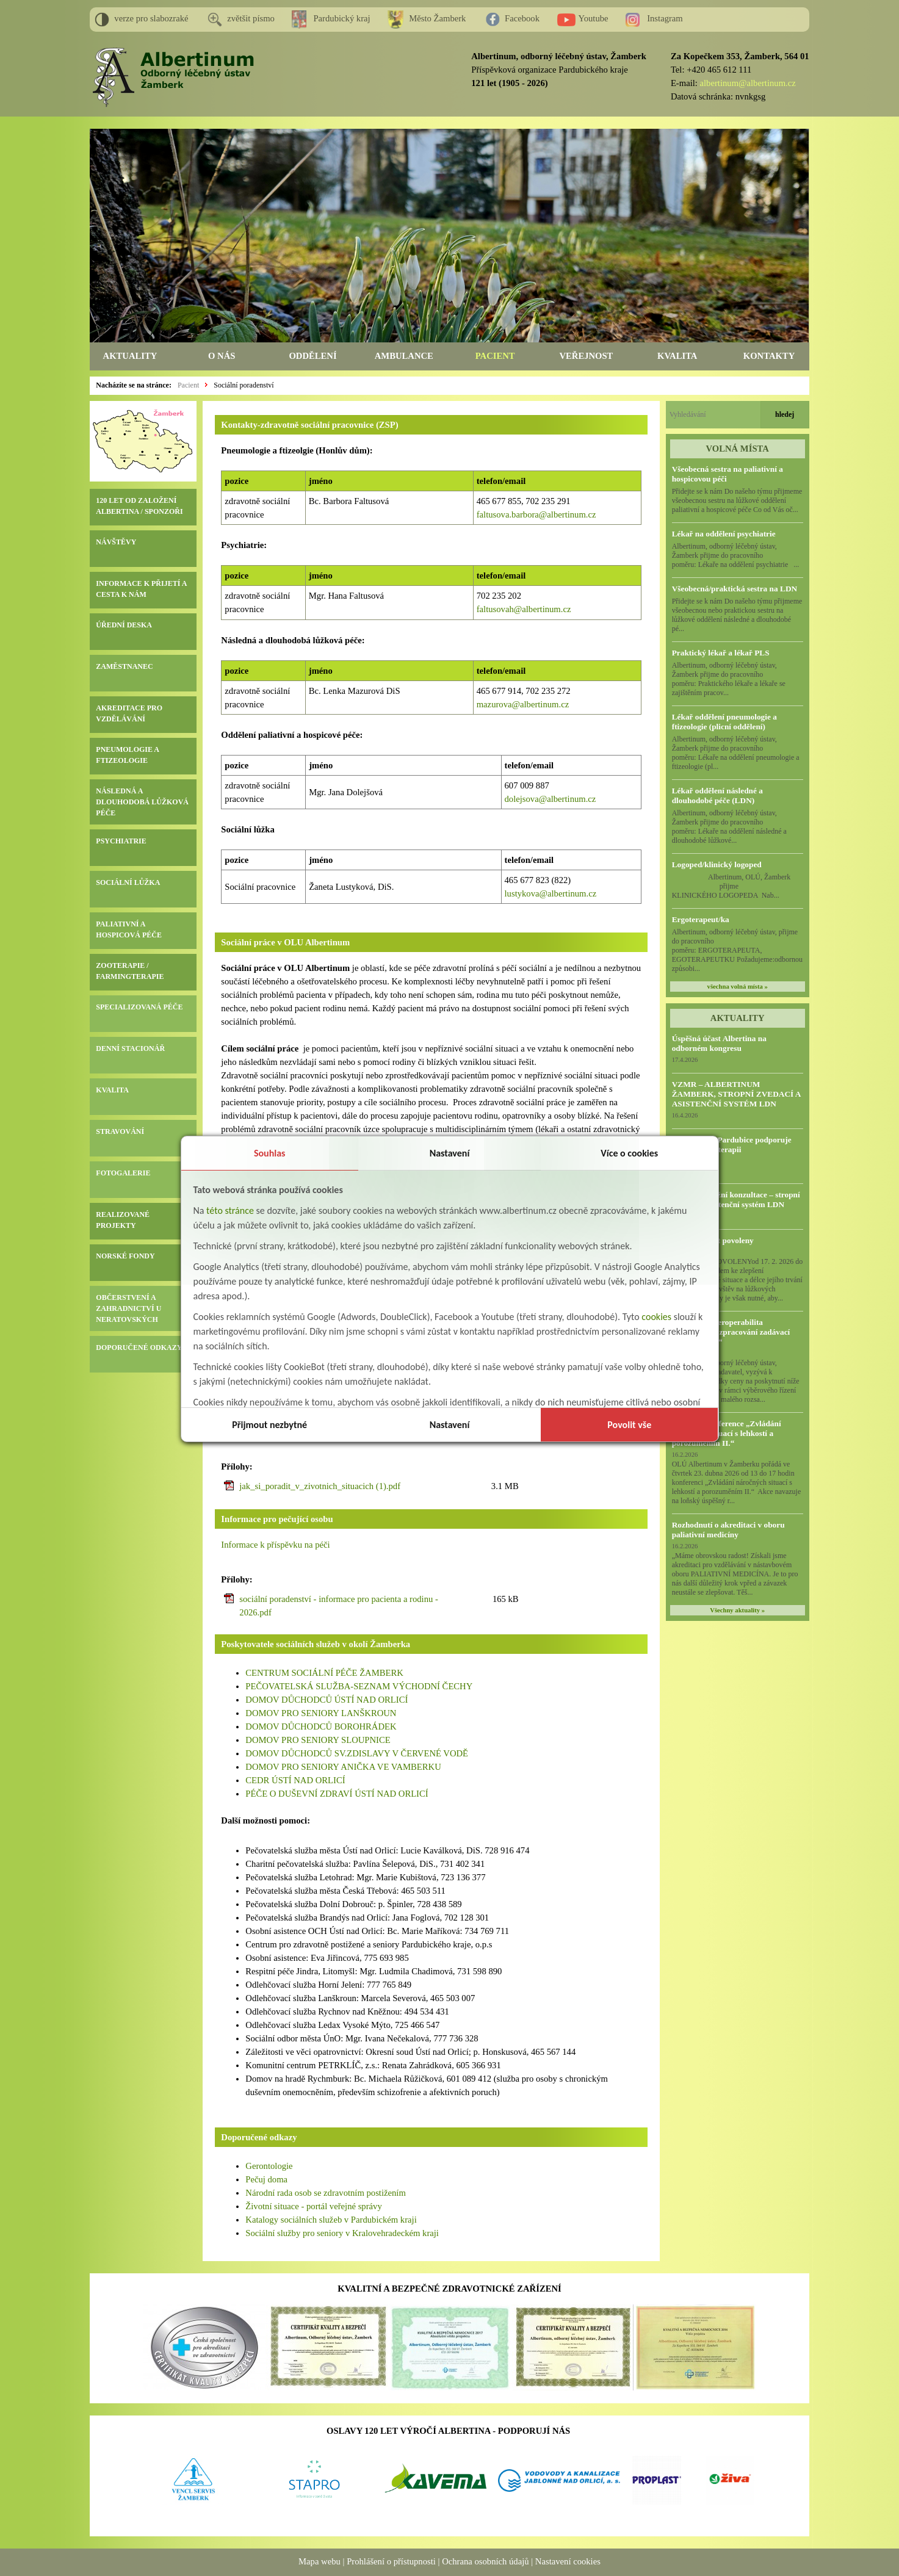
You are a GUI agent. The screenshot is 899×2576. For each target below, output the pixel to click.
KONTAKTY (769, 356)
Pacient (188, 385)
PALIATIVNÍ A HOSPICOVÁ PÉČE (129, 929)
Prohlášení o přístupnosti (391, 2561)
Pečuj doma (266, 2179)
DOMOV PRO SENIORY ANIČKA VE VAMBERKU (343, 1767)
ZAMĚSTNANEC (124, 666)
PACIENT (495, 356)
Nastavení (450, 1153)
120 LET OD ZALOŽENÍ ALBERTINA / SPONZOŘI (139, 506)
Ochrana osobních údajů (485, 2561)
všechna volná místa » (737, 986)
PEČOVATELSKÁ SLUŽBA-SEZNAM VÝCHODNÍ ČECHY (358, 1686)
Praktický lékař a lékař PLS (721, 652)
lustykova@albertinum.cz (551, 893)
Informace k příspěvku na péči (275, 1545)
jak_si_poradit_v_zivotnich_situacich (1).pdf (319, 1486)
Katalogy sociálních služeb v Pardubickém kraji (330, 2219)
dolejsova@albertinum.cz (550, 799)
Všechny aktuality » (737, 1610)
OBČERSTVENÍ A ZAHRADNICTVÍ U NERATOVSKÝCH (128, 1308)
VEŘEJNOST (586, 356)
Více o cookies (629, 1153)
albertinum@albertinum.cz (748, 83)
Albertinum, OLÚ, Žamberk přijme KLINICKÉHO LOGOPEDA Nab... (736, 886)
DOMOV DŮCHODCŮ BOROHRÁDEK (320, 1726)
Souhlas (270, 1153)
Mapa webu (319, 2561)
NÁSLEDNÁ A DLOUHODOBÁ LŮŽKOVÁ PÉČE (142, 802)
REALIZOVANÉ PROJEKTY (123, 1220)
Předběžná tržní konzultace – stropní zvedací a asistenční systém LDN (736, 1199)
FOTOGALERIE (123, 1173)
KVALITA (677, 356)
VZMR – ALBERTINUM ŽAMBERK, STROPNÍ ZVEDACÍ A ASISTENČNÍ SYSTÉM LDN (736, 1094)
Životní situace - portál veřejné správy (313, 2206)
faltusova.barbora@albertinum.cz (536, 514)
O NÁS (221, 356)
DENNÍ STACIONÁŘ (130, 1048)
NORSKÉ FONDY (125, 1256)
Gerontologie (268, 2166)
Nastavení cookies (568, 2561)
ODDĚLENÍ (312, 356)
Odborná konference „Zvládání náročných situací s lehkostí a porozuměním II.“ (726, 1433)
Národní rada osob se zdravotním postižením (325, 2193)
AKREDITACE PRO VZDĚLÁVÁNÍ (129, 713)
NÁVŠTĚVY (116, 542)
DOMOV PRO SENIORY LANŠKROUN (320, 1713)
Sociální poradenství (243, 385)
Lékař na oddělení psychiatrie (724, 533)
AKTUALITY (130, 356)
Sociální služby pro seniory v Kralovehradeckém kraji (342, 2233)
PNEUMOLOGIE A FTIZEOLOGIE (127, 755)
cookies (656, 1316)
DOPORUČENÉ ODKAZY (139, 1347)
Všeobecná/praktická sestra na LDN (734, 588)
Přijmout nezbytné (269, 1425)
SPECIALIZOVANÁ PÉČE (139, 1007)
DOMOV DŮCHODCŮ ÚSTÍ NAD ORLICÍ (326, 1700)
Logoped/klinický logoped (717, 864)
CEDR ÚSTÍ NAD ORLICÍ (295, 1780)
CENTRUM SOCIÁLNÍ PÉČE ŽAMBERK (325, 1673)
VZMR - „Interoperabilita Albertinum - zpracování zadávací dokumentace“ (731, 1332)
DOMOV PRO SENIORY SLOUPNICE (317, 1740)
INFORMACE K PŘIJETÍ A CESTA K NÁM (141, 589)
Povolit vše (629, 1425)
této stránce (230, 1210)
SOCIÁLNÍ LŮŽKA (128, 882)
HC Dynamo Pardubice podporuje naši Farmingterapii (732, 1144)
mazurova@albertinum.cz (523, 704)
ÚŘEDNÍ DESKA (124, 625)
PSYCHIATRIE (121, 841)
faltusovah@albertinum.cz (524, 609)
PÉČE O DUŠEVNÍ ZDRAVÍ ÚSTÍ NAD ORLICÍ (336, 1794)
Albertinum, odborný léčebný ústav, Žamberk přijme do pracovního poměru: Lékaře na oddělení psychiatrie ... (736, 555)
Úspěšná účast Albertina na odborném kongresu (719, 1043)
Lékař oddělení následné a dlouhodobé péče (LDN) (717, 795)
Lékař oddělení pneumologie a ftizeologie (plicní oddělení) (724, 721)
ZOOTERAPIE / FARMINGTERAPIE (130, 971)
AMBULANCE (404, 356)
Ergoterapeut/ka (700, 919)
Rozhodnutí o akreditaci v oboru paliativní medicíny (728, 1529)
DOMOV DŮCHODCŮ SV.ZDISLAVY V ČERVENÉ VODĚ (356, 1753)
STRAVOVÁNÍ (120, 1131)
